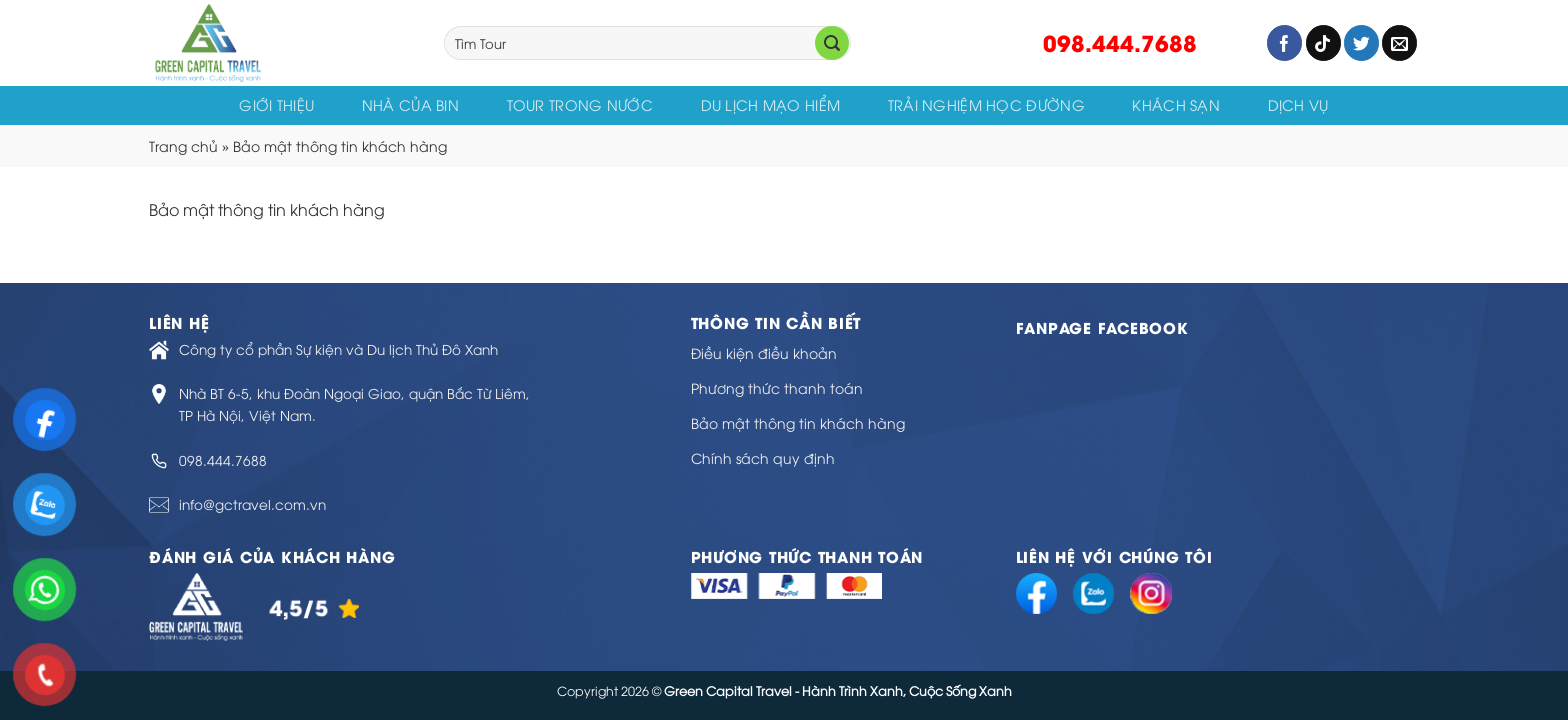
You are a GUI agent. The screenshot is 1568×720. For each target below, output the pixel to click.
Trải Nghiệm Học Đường (986, 104)
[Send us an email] (1399, 43)
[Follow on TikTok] (1323, 43)
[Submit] (832, 43)
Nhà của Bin (410, 104)
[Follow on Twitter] (1361, 43)
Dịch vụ (1298, 104)
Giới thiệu (276, 104)
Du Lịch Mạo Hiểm (771, 104)
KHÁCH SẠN (1176, 104)
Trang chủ (183, 145)
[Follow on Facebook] (1284, 43)
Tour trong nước (580, 104)
